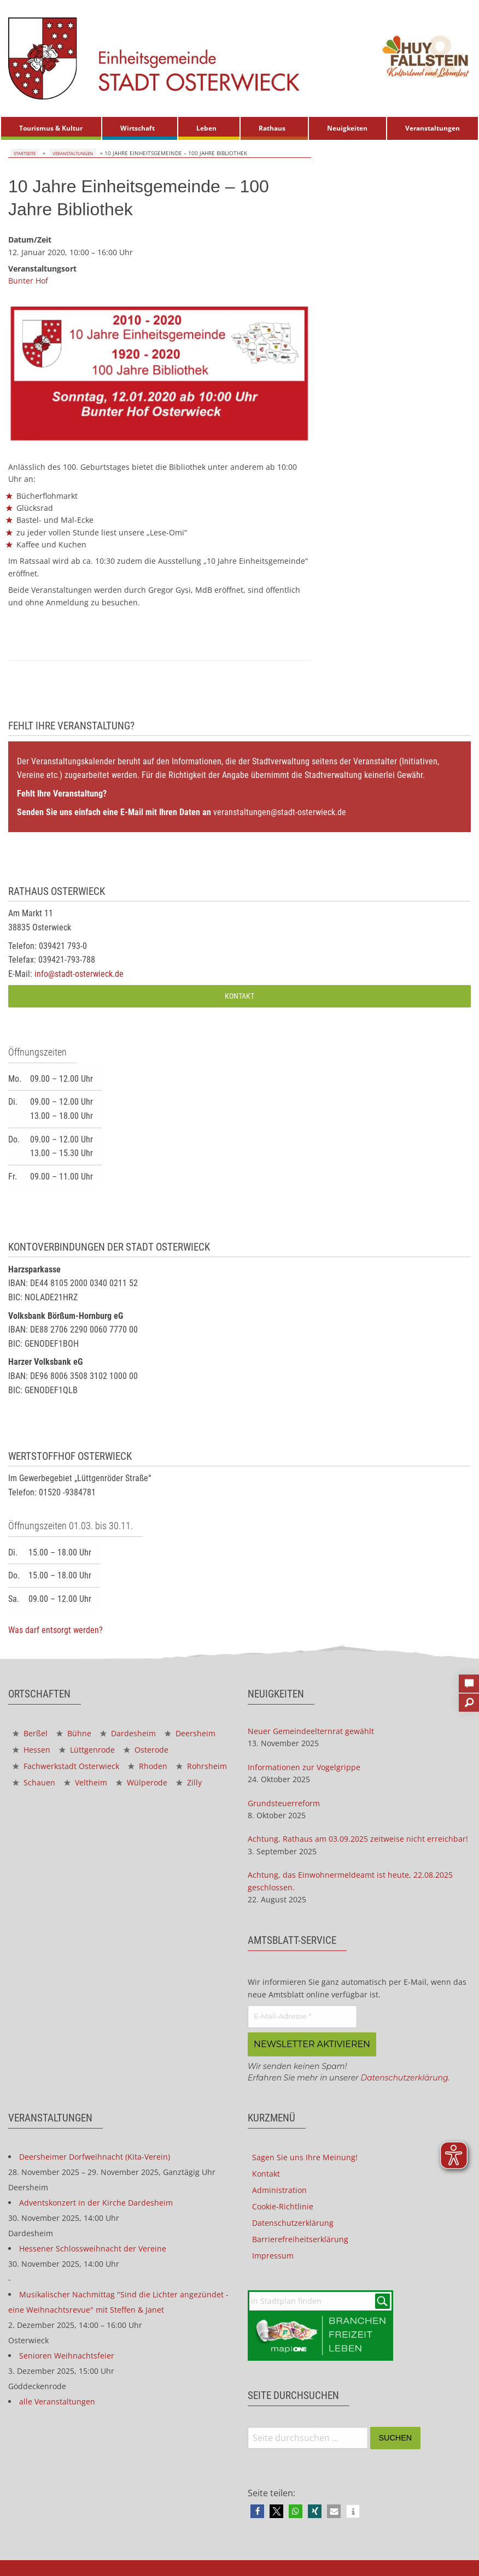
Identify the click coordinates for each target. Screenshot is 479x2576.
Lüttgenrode (87, 1749)
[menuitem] (51, 128)
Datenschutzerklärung (404, 2076)
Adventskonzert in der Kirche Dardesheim (96, 2201)
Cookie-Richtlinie (282, 2205)
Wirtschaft (137, 128)
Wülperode (141, 1782)
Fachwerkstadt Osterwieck (66, 1766)
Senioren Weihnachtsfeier (66, 2354)
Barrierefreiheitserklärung (300, 2237)
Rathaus (272, 128)
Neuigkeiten (347, 128)
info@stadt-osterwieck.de (79, 974)
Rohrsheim (201, 1766)
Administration (279, 2188)
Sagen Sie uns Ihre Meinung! (305, 2155)
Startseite (23, 153)
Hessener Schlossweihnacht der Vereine (92, 2247)
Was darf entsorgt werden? (55, 1630)
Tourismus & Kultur (51, 128)
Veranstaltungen (432, 128)
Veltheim (85, 1782)
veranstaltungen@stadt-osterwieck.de (279, 812)
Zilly (189, 1782)
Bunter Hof (28, 280)
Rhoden (147, 1766)
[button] (257, 2509)
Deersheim (190, 1733)
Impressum (273, 2254)
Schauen (34, 1782)
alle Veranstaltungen (57, 2400)
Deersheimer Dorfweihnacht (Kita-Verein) (94, 2155)
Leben (206, 128)
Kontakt (239, 996)
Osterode (146, 1749)
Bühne (73, 1733)
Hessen (31, 1749)
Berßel (30, 1733)
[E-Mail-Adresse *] (302, 2016)
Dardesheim (128, 1733)
